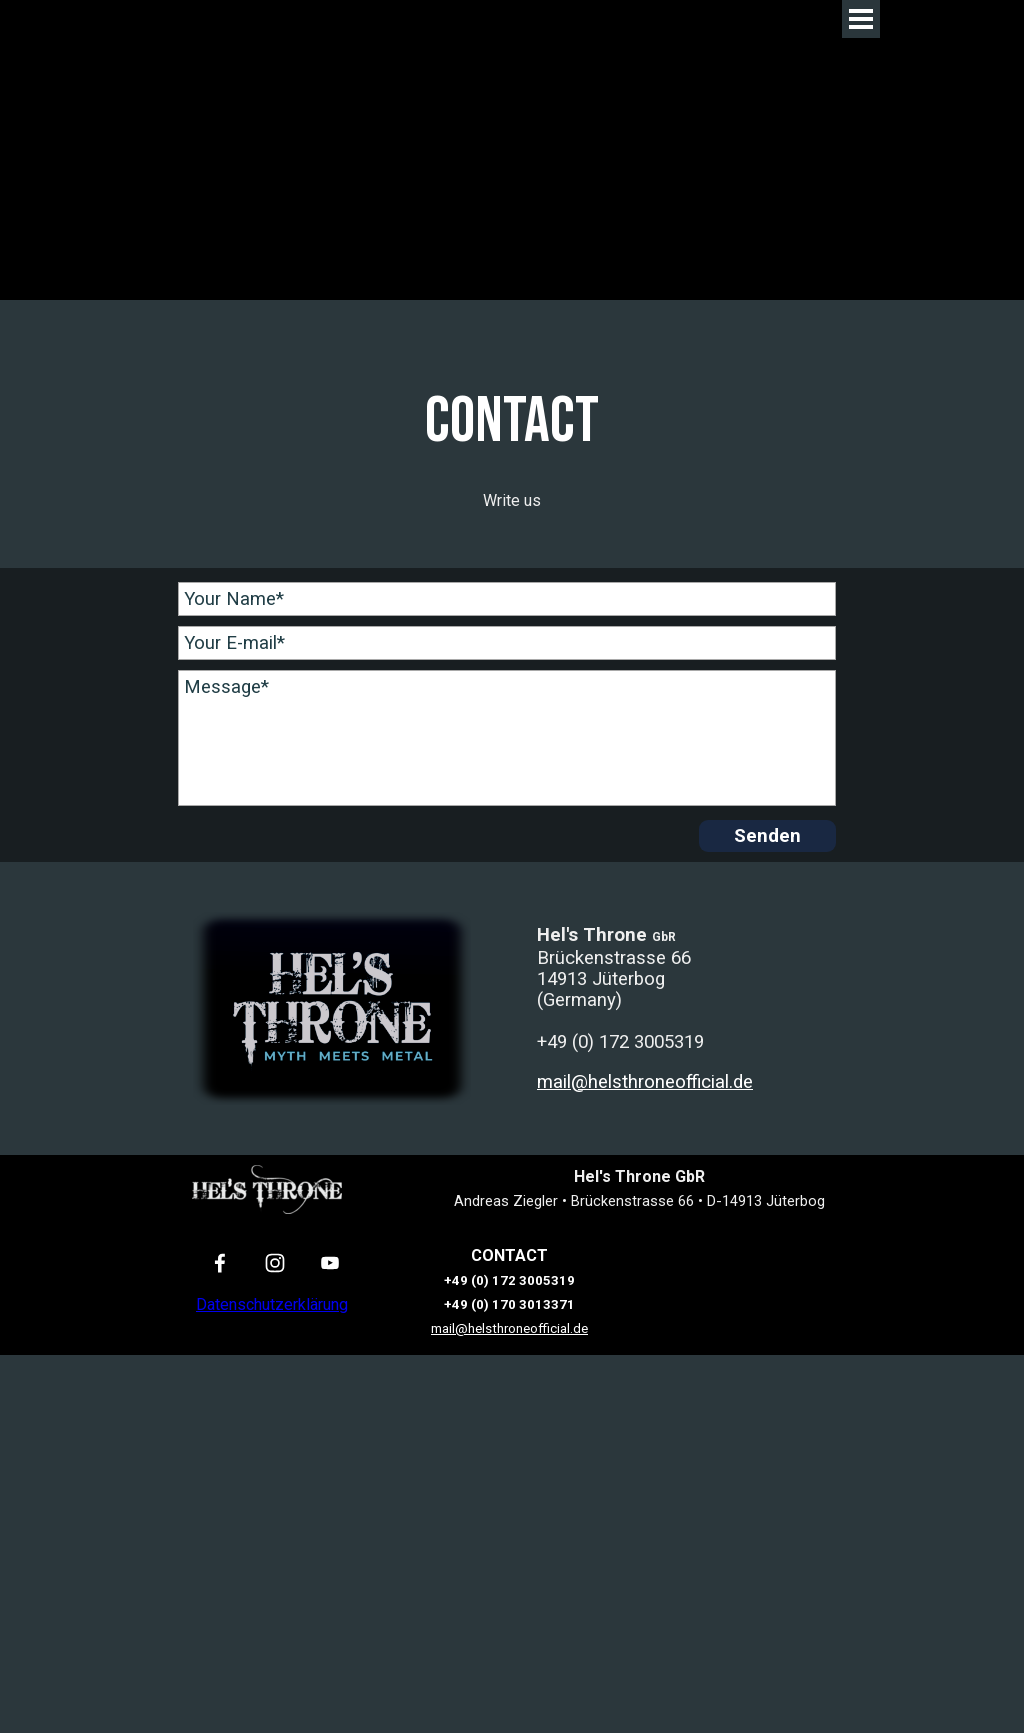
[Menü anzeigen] (861, 19)
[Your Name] (507, 599)
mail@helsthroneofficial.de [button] (645, 1082)
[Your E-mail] (507, 643)
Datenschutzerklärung (272, 1304)
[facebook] (220, 1262)
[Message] (507, 738)
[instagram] (275, 1262)
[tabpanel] (512, 443)
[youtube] (330, 1262)
